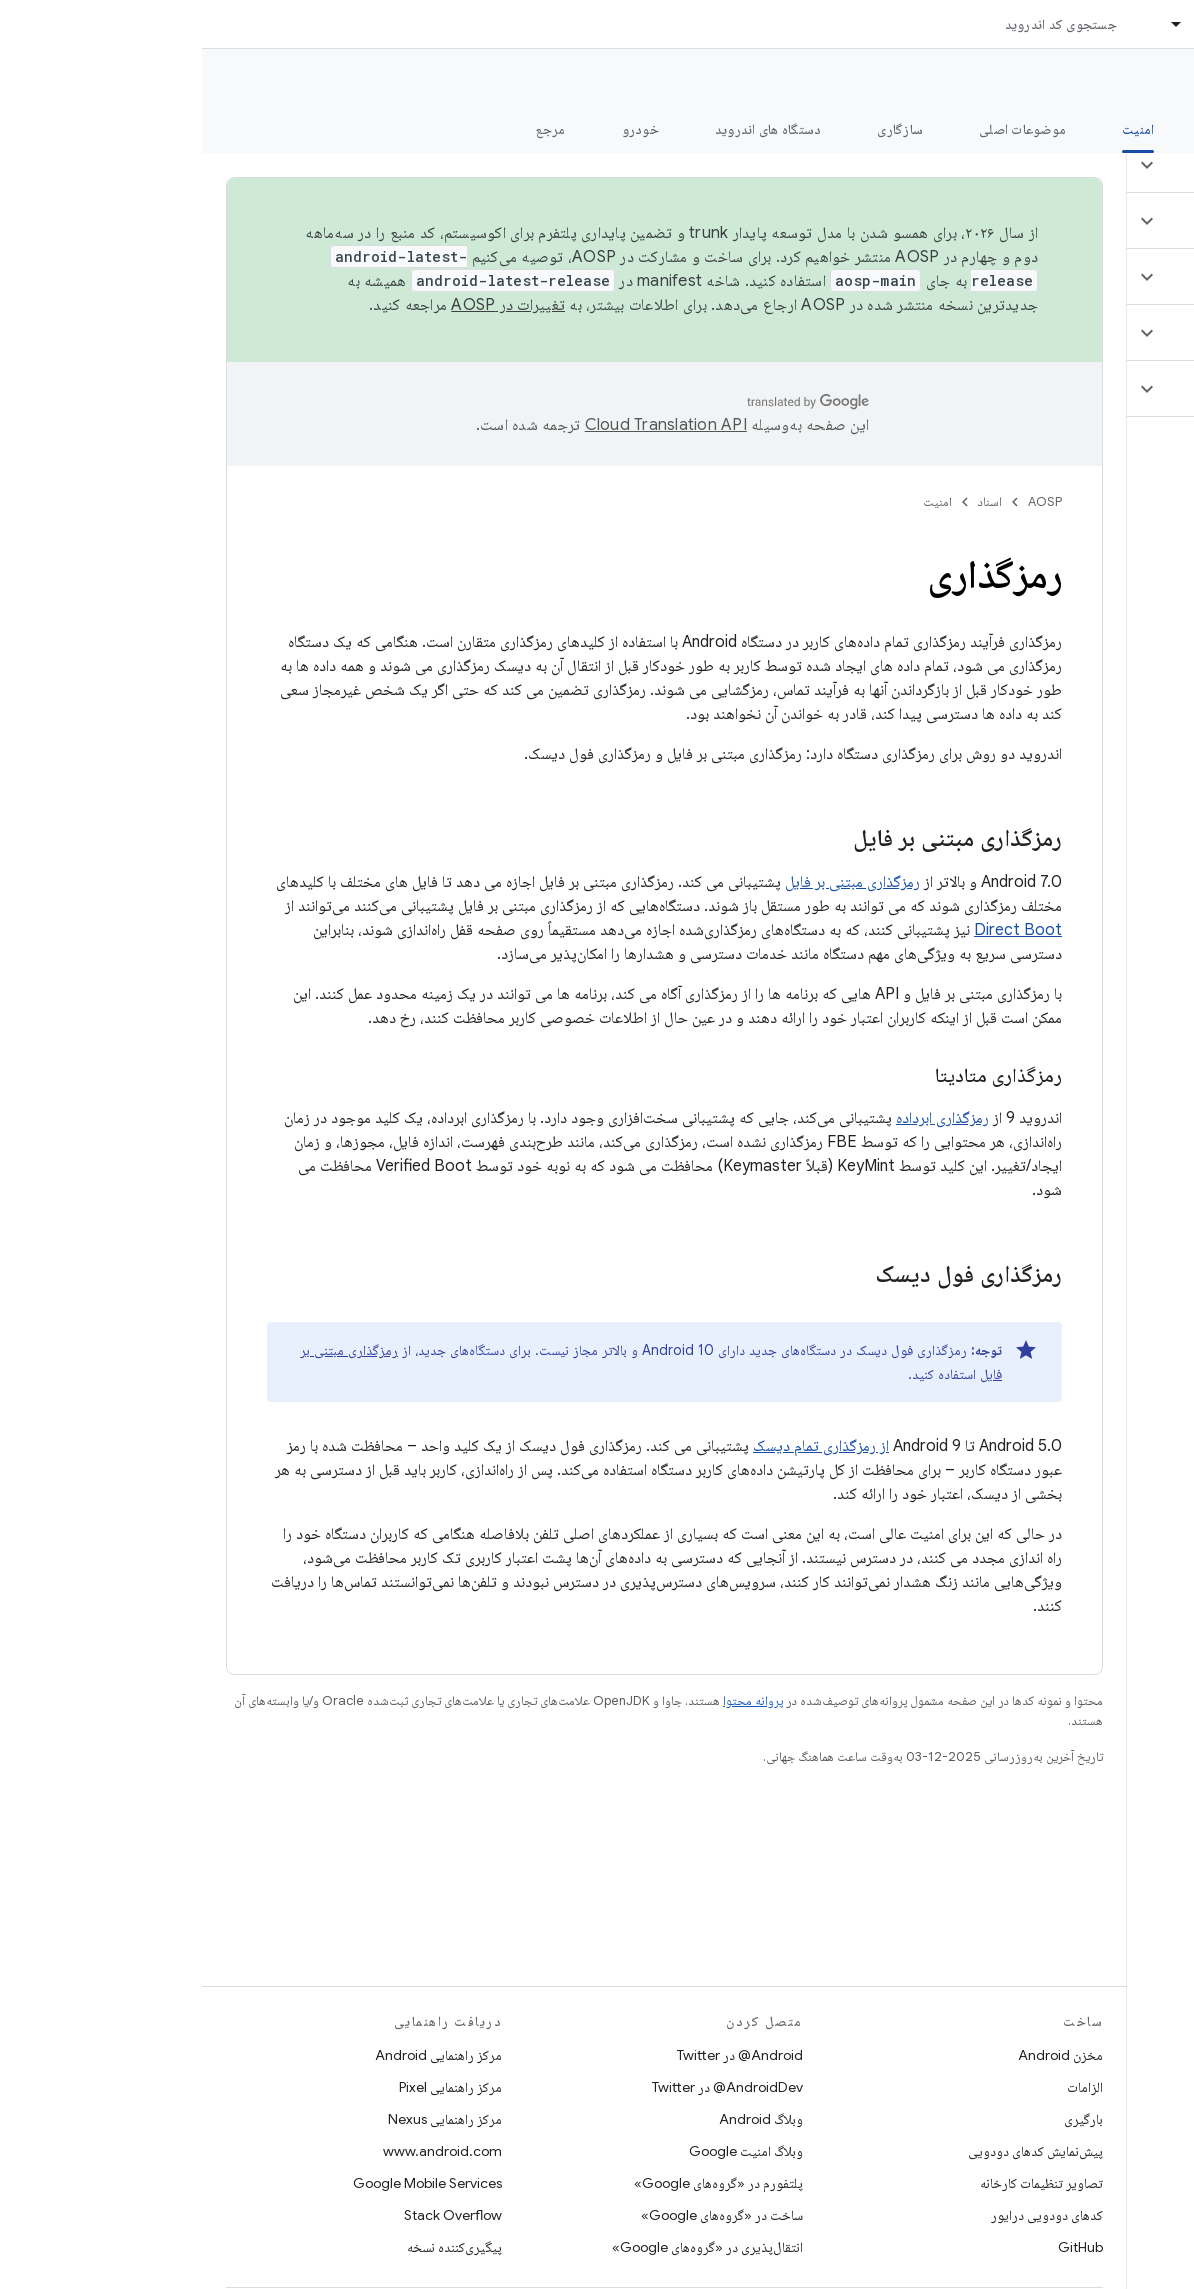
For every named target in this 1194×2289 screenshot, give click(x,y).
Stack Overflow (251, 2215)
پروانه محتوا (551, 1700)
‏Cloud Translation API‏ (464, 425)
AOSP (843, 501)
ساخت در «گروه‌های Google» (520, 2215)
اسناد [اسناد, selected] (1007, 24)
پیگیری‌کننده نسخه (252, 2247)
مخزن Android (858, 2055)
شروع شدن (1038, 129)
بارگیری (881, 2119)
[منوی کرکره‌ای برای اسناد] (966, 24)
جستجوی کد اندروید (859, 24)
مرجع (349, 129)
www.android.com (240, 2151)
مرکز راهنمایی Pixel (248, 2087)
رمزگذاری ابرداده (740, 1118)
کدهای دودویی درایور (845, 2215)
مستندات (1142, 81)
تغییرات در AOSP (306, 305)
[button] (1075, 165)
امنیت (735, 501)
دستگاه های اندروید (566, 129)
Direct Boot (816, 930)
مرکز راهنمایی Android (236, 2055)
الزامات (883, 2087)
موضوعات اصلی (820, 129)
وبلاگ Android (559, 2119)
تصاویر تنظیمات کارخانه (839, 2183)
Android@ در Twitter (538, 2055)
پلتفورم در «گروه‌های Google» (516, 2183)
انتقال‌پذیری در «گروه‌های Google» (505, 2247)
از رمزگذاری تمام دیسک (619, 1446)
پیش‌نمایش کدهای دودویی (833, 2151)
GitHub (878, 2247)
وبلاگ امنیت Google (544, 2151)
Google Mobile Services (225, 2183)
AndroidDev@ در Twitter (525, 2087)
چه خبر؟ (1147, 129)
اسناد (788, 501)
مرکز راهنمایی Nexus (243, 2119)
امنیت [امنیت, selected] (936, 129)
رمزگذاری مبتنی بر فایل (650, 882)
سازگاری (698, 129)
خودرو (438, 129)
